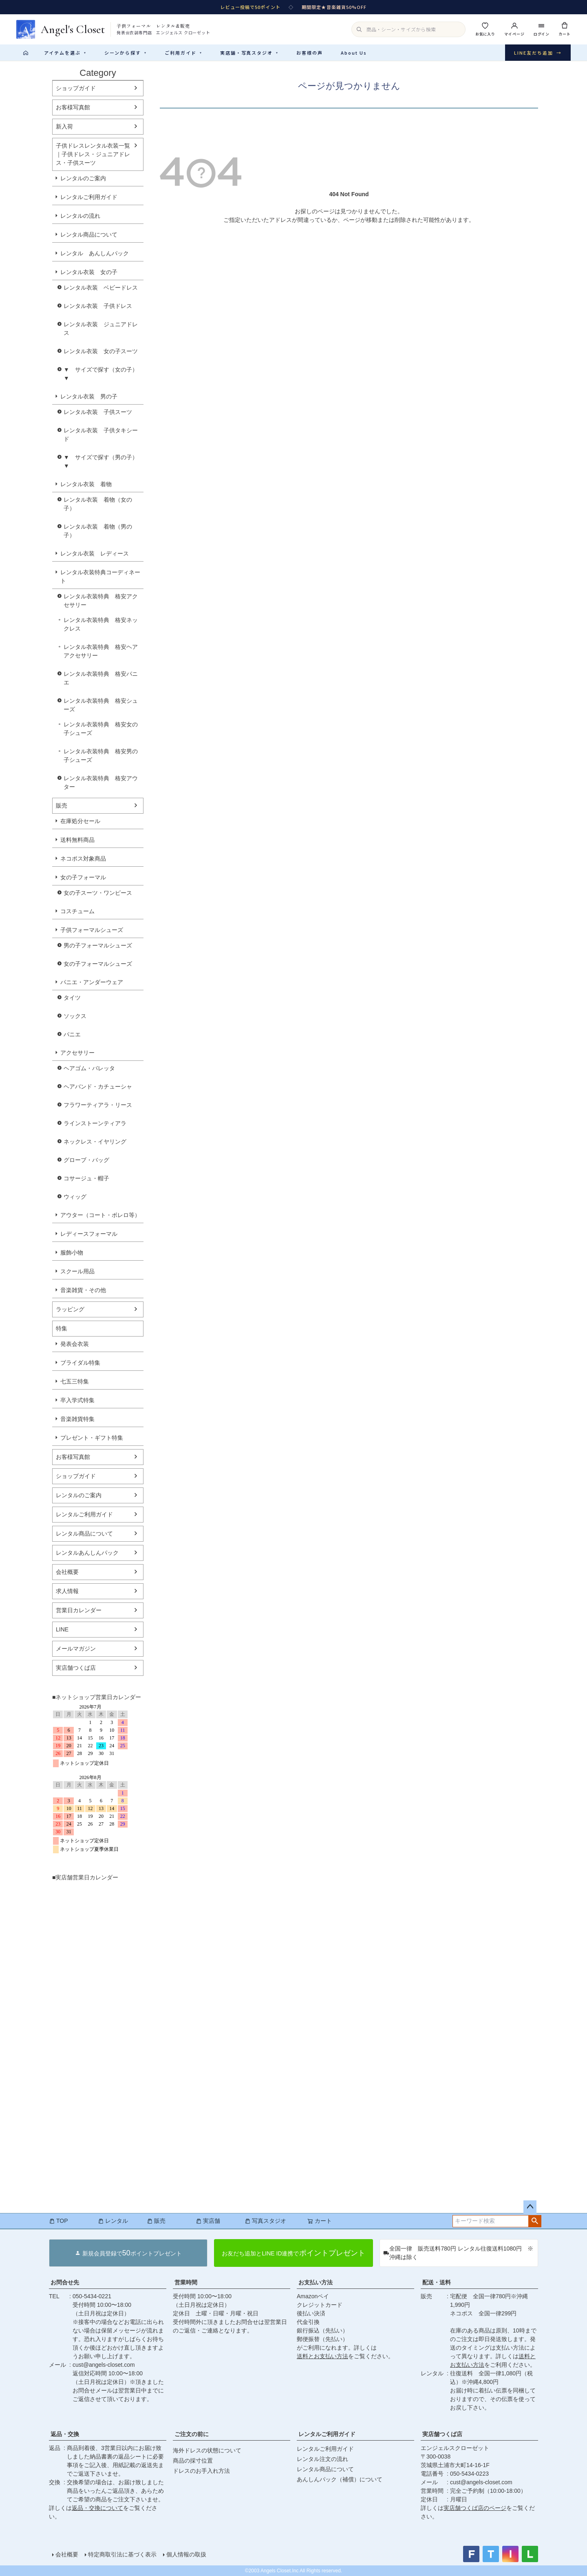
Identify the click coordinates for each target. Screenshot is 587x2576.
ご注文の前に (191, 2434)
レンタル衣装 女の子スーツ (101, 351)
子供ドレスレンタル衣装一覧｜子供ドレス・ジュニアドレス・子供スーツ (93, 154)
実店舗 (208, 2220)
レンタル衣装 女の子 (88, 272)
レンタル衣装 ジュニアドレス (101, 328)
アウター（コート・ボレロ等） (100, 1215)
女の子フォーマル (83, 877)
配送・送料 (436, 2282)
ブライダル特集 (80, 1362)
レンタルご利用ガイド (88, 197)
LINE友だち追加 (538, 53)
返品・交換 (65, 2434)
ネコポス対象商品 (83, 858)
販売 (61, 805)
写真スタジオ (265, 2220)
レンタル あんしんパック (94, 253)
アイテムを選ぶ (65, 52)
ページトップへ (529, 2206)
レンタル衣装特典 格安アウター (101, 782)
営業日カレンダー (79, 1610)
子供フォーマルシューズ (91, 930)
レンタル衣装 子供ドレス (98, 306)
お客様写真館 (73, 107)
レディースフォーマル (88, 1233)
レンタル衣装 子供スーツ (98, 412)
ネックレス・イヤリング (95, 1141)
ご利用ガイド (183, 52)
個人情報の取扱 (186, 2554)
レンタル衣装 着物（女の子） (98, 503)
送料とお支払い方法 (322, 2356)
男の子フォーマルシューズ (98, 945)
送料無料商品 (77, 840)
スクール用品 (77, 1271)
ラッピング (70, 1309)
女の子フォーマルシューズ (98, 963)
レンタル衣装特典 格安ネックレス (101, 624)
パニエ (72, 1034)
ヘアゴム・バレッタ (89, 1068)
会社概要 (67, 1572)
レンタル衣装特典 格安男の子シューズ (101, 755)
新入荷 (64, 126)
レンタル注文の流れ (322, 2459)
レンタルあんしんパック (87, 1552)
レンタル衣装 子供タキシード (101, 434)
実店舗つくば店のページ (475, 2508)
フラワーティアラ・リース (98, 1105)
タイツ (72, 997)
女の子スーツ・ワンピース (98, 893)
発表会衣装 (74, 1344)
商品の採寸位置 (193, 2460)
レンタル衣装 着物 (86, 484)
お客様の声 (309, 52)
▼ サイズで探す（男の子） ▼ (103, 461)
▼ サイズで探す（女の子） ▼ (103, 373)
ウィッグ (75, 1196)
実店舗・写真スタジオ (249, 52)
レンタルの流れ (80, 215)
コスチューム (77, 911)
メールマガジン (76, 1648)
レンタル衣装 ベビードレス (101, 287)
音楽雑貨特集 (77, 1419)
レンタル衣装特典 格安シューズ (101, 705)
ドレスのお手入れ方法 (201, 2471)
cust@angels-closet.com (104, 2364)
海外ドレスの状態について (207, 2450)
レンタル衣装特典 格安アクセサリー (101, 600)
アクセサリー (77, 1052)
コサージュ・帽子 (86, 1178)
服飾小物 (71, 1252)
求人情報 (67, 1591)
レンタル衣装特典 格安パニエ (101, 678)
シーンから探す (125, 52)
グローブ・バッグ (86, 1160)
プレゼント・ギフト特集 (91, 1437)
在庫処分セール (80, 821)
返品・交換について (97, 2508)
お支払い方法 (315, 2282)
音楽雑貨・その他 (83, 1290)
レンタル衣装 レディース (94, 553)
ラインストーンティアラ (95, 1123)
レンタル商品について (88, 234)
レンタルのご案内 (83, 178)
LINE (62, 1629)
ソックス (75, 1016)
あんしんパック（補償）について (339, 2479)
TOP (58, 2220)
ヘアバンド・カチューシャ (98, 1086)
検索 (534, 2221)
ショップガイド (76, 88)
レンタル (113, 2220)
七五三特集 (74, 1381)
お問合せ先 (65, 2282)
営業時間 (185, 2282)
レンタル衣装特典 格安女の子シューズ (101, 728)
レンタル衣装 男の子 (88, 396)
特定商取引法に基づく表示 (122, 2554)
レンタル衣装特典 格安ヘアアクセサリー (101, 651)
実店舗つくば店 (76, 1667)
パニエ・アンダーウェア (91, 982)
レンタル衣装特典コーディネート (100, 576)
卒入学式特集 (77, 1400)
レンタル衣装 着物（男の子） (98, 530)
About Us (354, 52)
